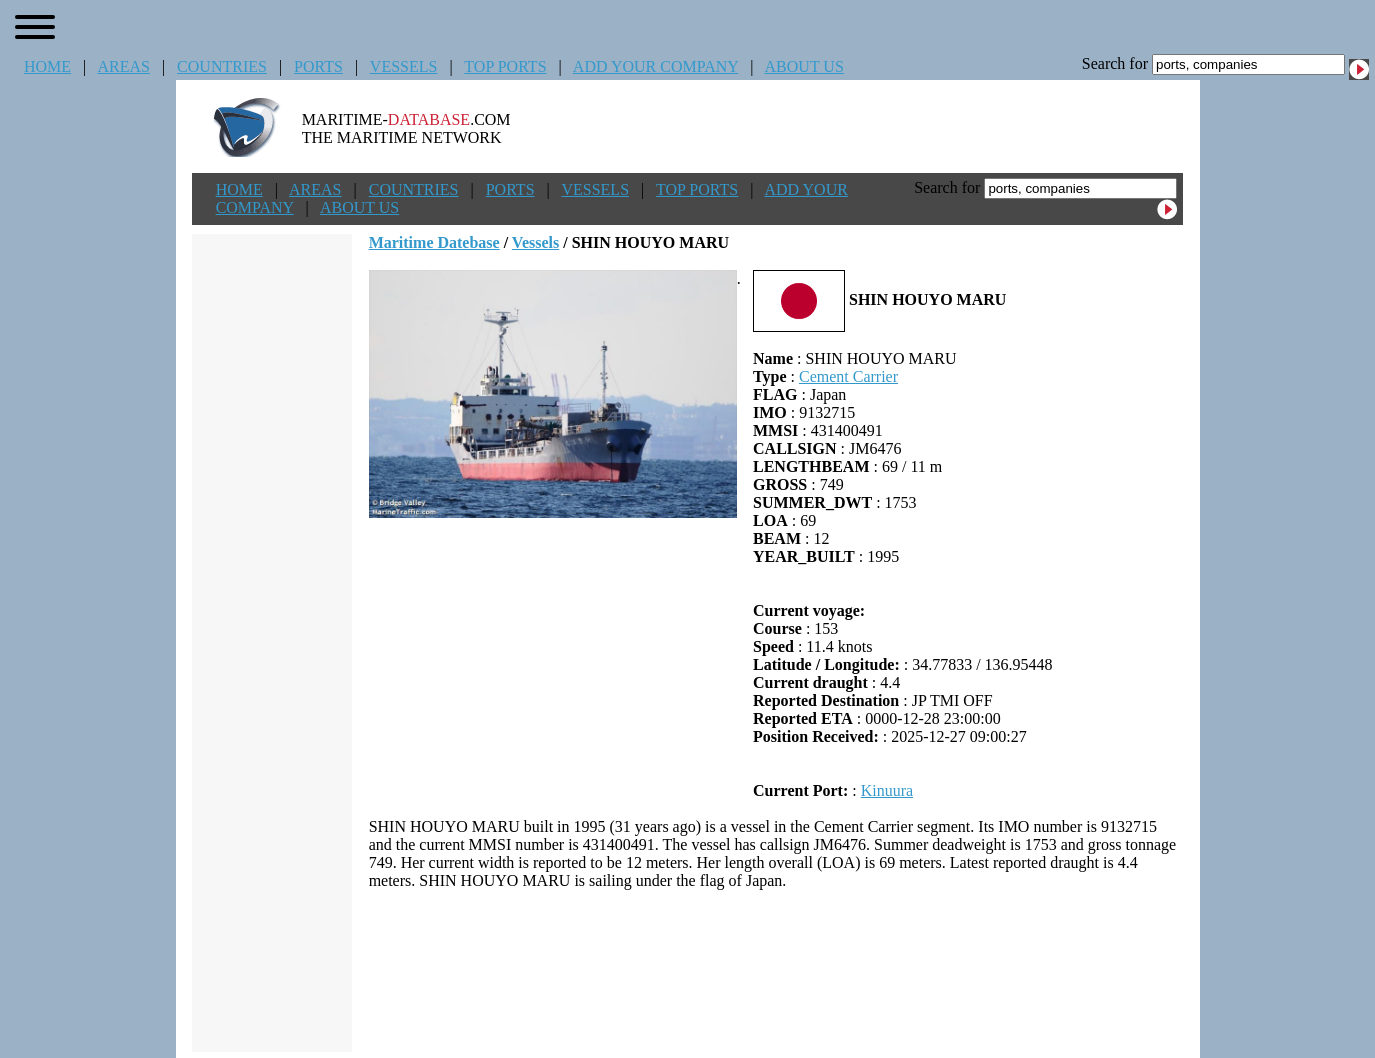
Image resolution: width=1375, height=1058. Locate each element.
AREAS (123, 66)
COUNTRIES (222, 66)
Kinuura (887, 790)
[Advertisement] (776, 971)
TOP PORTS (505, 66)
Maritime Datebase (434, 242)
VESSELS (404, 66)
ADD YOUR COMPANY (655, 66)
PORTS (318, 66)
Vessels (535, 242)
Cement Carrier (848, 376)
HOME (47, 66)
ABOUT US (804, 66)
